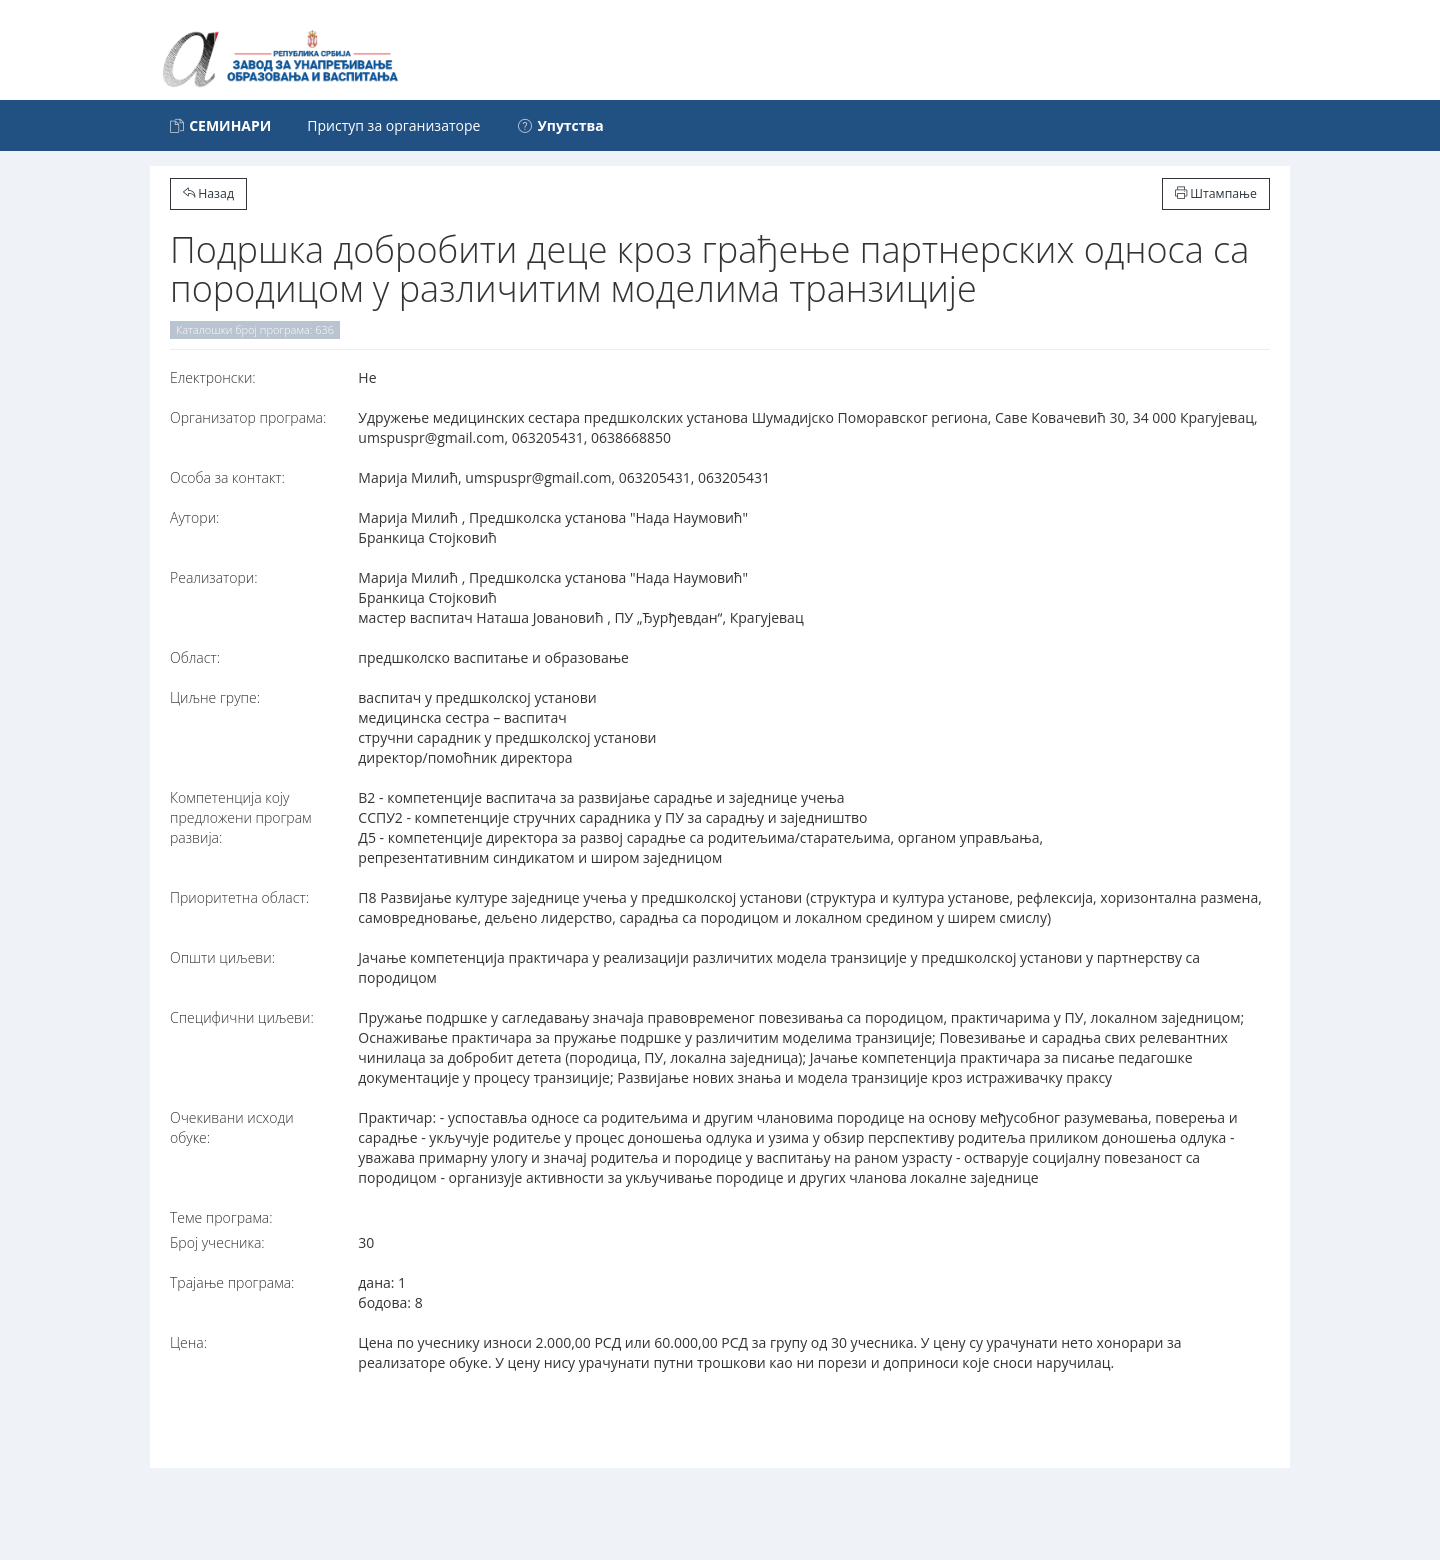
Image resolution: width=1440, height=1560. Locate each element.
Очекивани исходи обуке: (232, 1127)
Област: (195, 657)
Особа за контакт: (227, 477)
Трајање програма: (232, 1282)
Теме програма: (221, 1217)
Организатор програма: (248, 417)
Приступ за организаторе (393, 125)
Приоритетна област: (239, 897)
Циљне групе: (215, 697)
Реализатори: (214, 577)
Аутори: (194, 517)
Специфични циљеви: (242, 1017)
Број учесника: (217, 1242)
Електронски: (213, 377)
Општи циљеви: (222, 957)
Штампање (1216, 193)
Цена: (188, 1342)
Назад (208, 193)
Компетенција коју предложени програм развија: (241, 817)
